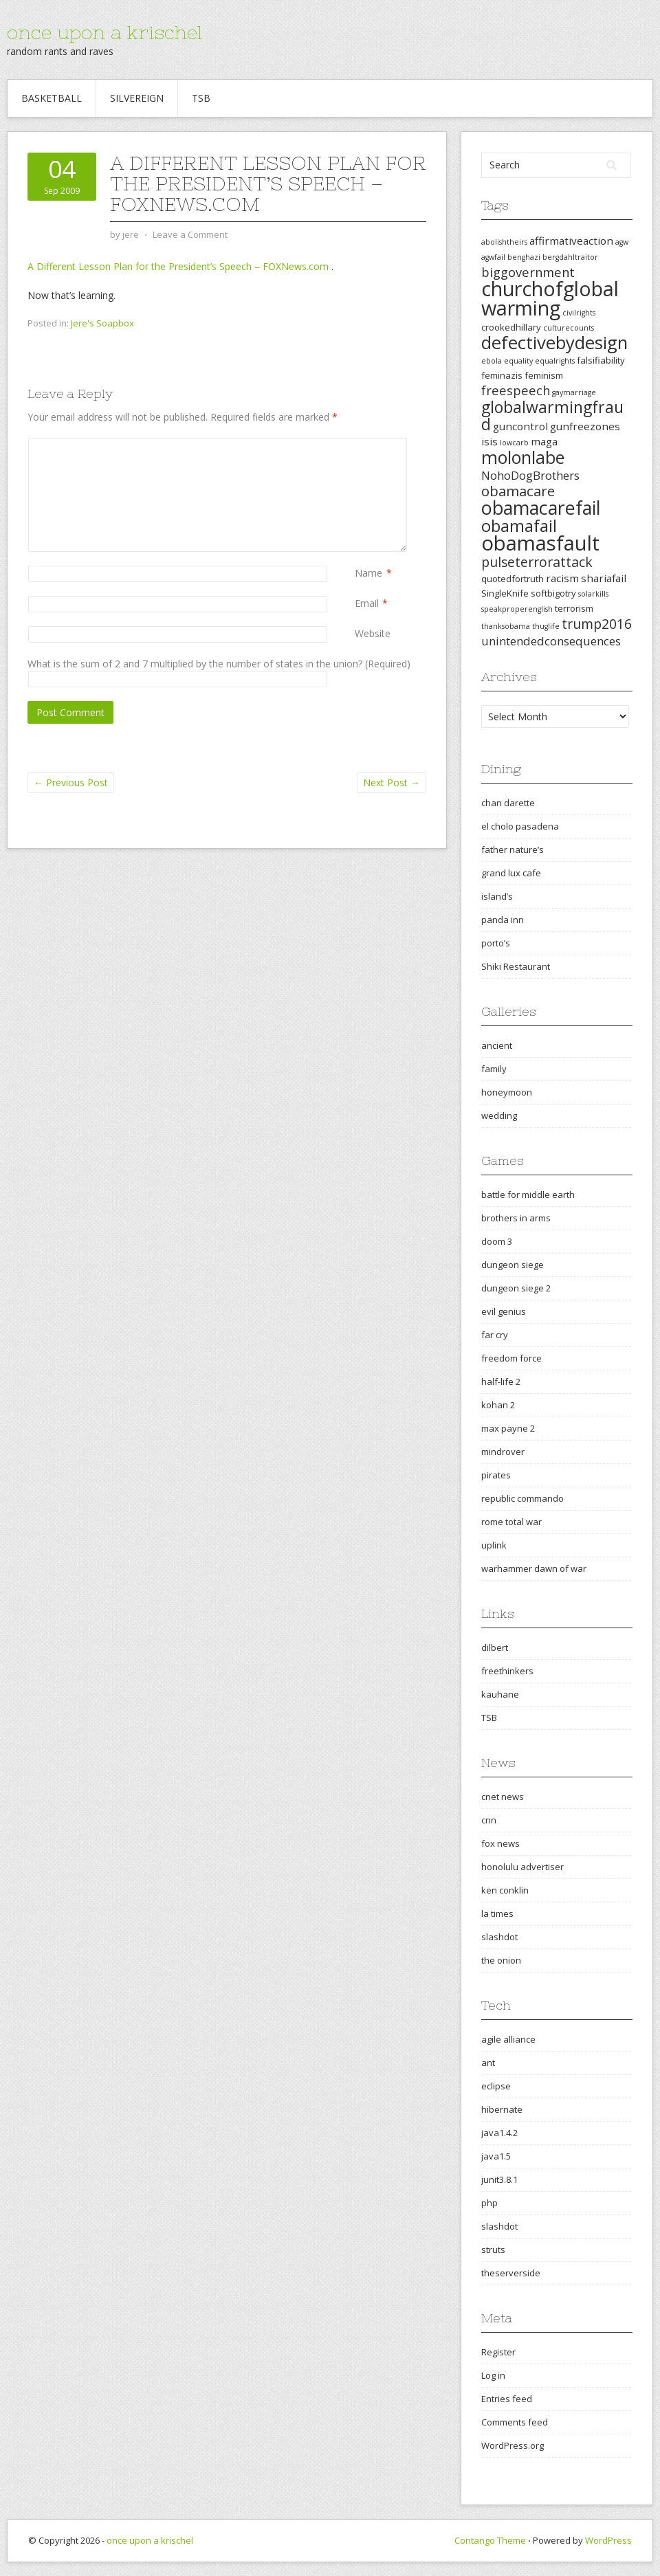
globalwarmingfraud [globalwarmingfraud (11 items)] (552, 415)
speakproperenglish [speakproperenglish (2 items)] (517, 609)
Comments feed (514, 2422)
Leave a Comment (190, 234)
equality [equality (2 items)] (518, 361)
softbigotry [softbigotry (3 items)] (553, 593)
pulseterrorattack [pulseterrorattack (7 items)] (537, 562)
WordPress (608, 2540)
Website (372, 633)
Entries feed (506, 2398)
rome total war (511, 1521)
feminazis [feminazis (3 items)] (501, 375)
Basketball (51, 97)
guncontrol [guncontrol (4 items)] (520, 426)
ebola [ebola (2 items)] (491, 361)
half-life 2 (500, 1381)
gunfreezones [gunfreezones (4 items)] (585, 426)
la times (497, 1913)
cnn (488, 1820)
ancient (496, 1045)
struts (493, 2249)
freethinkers (507, 1671)
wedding (499, 1115)
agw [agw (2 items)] (621, 242)
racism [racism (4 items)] (562, 578)
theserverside (510, 2273)
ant (488, 2062)
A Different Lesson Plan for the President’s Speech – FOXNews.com (179, 266)
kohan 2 (498, 1405)
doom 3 (496, 1241)
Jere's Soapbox (102, 323)
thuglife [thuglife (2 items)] (546, 626)
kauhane (500, 1694)
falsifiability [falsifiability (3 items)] (601, 360)
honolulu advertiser (522, 1867)
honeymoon (506, 1092)
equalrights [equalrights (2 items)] (555, 361)
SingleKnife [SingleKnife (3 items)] (505, 593)
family (494, 1069)
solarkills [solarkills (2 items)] (593, 594)
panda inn (502, 919)
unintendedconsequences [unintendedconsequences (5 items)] (551, 641)
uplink (494, 1545)
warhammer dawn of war (533, 1568)
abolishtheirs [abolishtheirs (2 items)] (504, 242)
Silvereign (137, 97)
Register (498, 2352)
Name (368, 573)
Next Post (391, 782)
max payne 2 (508, 1428)
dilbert (494, 1647)
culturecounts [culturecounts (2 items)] (568, 328)
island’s (497, 896)
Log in (493, 2375)
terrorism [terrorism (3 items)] (574, 608)
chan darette (508, 803)
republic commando (522, 1498)
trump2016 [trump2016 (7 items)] (597, 623)
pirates (496, 1475)
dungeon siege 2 (516, 1288)
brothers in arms (516, 1218)
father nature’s (512, 849)
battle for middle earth (528, 1194)
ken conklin (505, 1890)
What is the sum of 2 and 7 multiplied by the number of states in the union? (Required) (219, 663)
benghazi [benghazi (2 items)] (523, 257)
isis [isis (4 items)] (489, 441)
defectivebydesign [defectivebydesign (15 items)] (554, 343)
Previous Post (71, 782)
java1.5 (496, 2156)
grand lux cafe (511, 873)
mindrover (503, 1451)
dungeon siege (512, 1264)
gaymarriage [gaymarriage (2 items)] (574, 392)
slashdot (499, 1937)
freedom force (511, 1358)
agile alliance (508, 2039)
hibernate (501, 2109)
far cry (494, 1335)
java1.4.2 (499, 2133)
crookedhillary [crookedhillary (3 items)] (511, 327)
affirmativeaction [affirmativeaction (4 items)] (571, 240)
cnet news (502, 1796)
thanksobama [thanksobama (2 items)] (505, 626)
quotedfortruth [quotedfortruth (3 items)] (512, 579)
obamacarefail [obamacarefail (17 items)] (541, 507)
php (489, 2203)
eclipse (496, 2086)
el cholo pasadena (520, 826)
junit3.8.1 (499, 2179)
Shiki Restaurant (515, 966)
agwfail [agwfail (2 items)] (493, 257)
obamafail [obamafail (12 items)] (519, 526)
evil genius (503, 1311)
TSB (201, 97)
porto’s (495, 943)
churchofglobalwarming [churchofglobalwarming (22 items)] (550, 298)
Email (367, 603)
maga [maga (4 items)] (544, 441)
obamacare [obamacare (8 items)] (518, 490)
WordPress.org (512, 2445)
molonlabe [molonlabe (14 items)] (522, 457)
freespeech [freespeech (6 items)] (515, 390)
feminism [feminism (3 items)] (544, 375)
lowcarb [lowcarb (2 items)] (514, 442)
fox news (500, 1843)
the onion (501, 1960)
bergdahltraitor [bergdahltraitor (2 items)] (570, 257)
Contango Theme (490, 2540)
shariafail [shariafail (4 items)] (603, 578)
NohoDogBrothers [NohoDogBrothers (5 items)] (530, 475)
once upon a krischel (104, 32)
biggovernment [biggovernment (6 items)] (528, 271)
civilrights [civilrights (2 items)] (578, 313)
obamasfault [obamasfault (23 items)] (540, 543)
